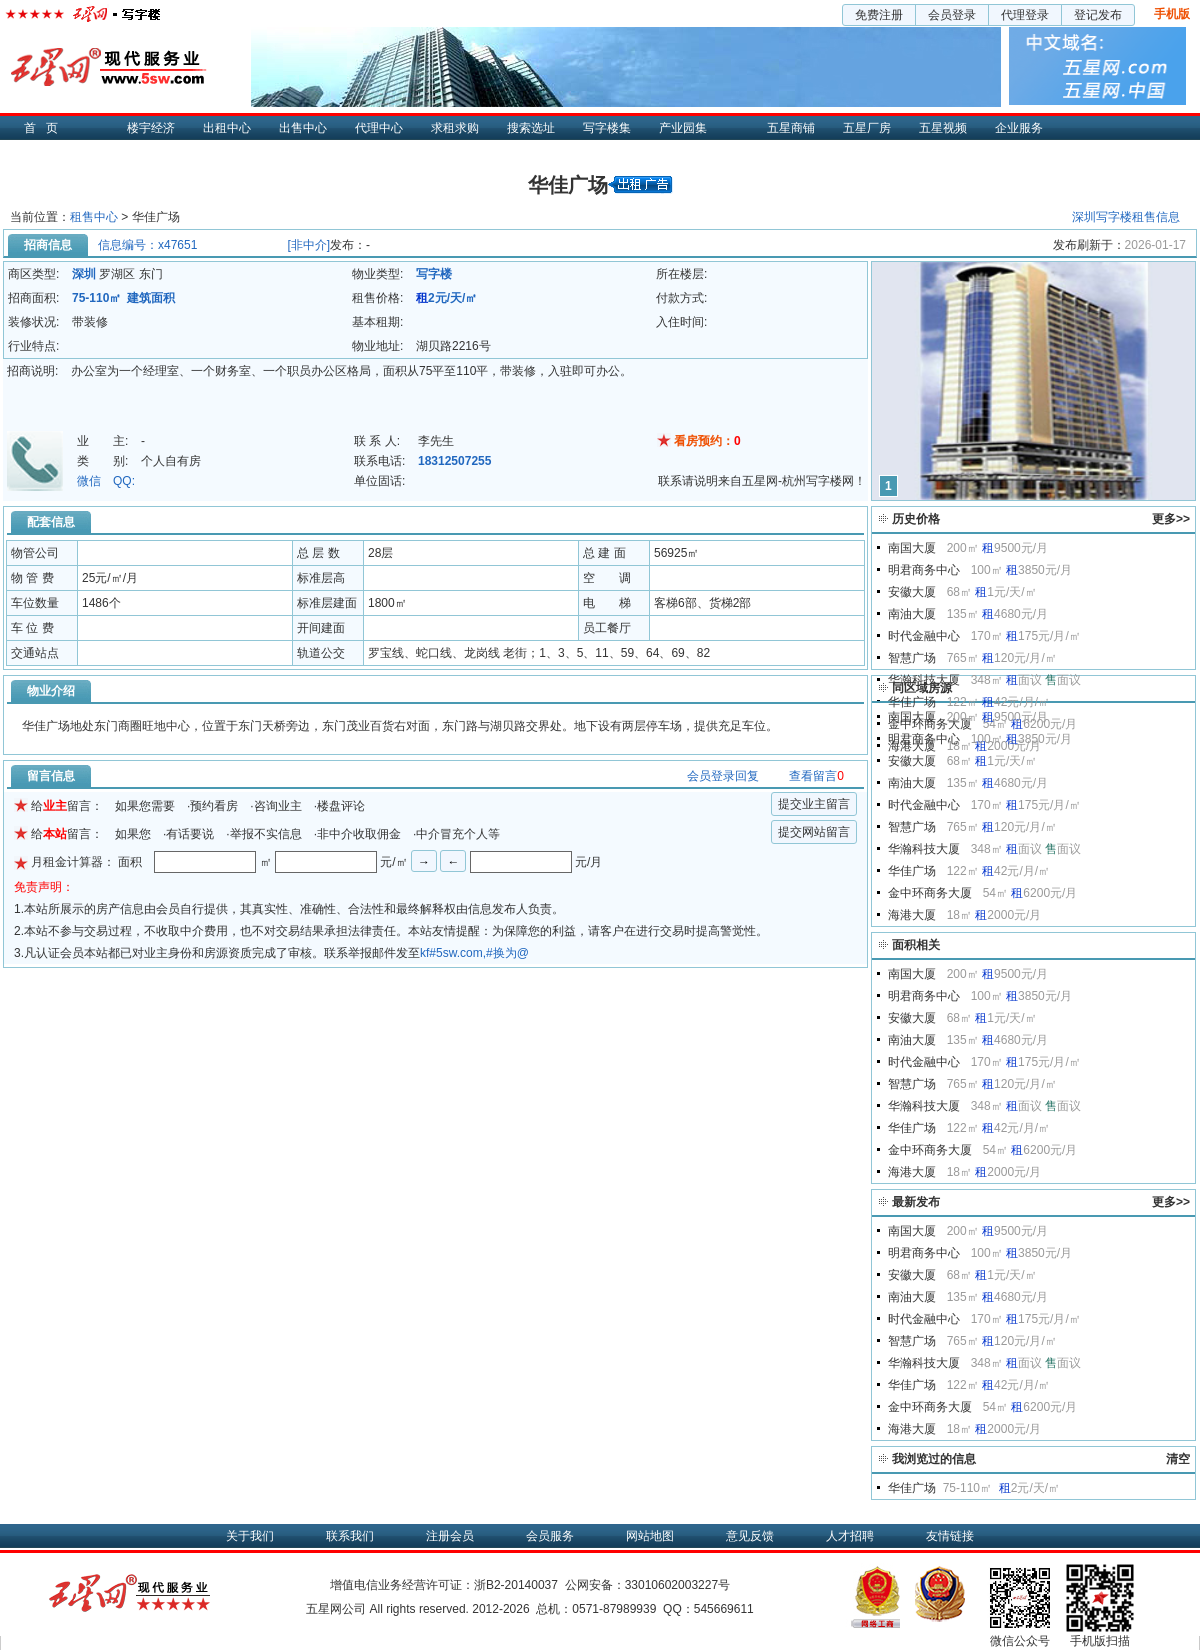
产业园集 (683, 128)
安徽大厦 (912, 592)
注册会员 (450, 1536)
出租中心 (227, 128)
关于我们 (250, 1536)
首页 (46, 128)
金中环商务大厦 (930, 893)
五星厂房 (867, 128)
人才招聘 (850, 1536)
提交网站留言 (814, 832)
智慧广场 (912, 658)
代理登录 (1025, 15)
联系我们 (350, 1536)
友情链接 (950, 1536)
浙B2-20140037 (516, 1585)
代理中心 (379, 128)
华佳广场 (912, 702)
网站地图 (650, 1536)
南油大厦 (912, 614)
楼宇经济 (151, 128)
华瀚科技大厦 (924, 680)
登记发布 (1098, 15)
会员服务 (550, 1536)
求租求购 (455, 128)
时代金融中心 (924, 636)
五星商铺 (791, 128)
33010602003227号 (677, 1585)
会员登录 (952, 15)
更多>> (1171, 519)
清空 (1178, 1459)
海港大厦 (912, 915)
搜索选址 (531, 128)
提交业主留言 (814, 804)
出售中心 (303, 128)
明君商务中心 (924, 570)
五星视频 (943, 128)
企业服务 (1019, 128)
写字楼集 (607, 128)
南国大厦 (912, 548)
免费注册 (879, 15)
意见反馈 (750, 1536)
